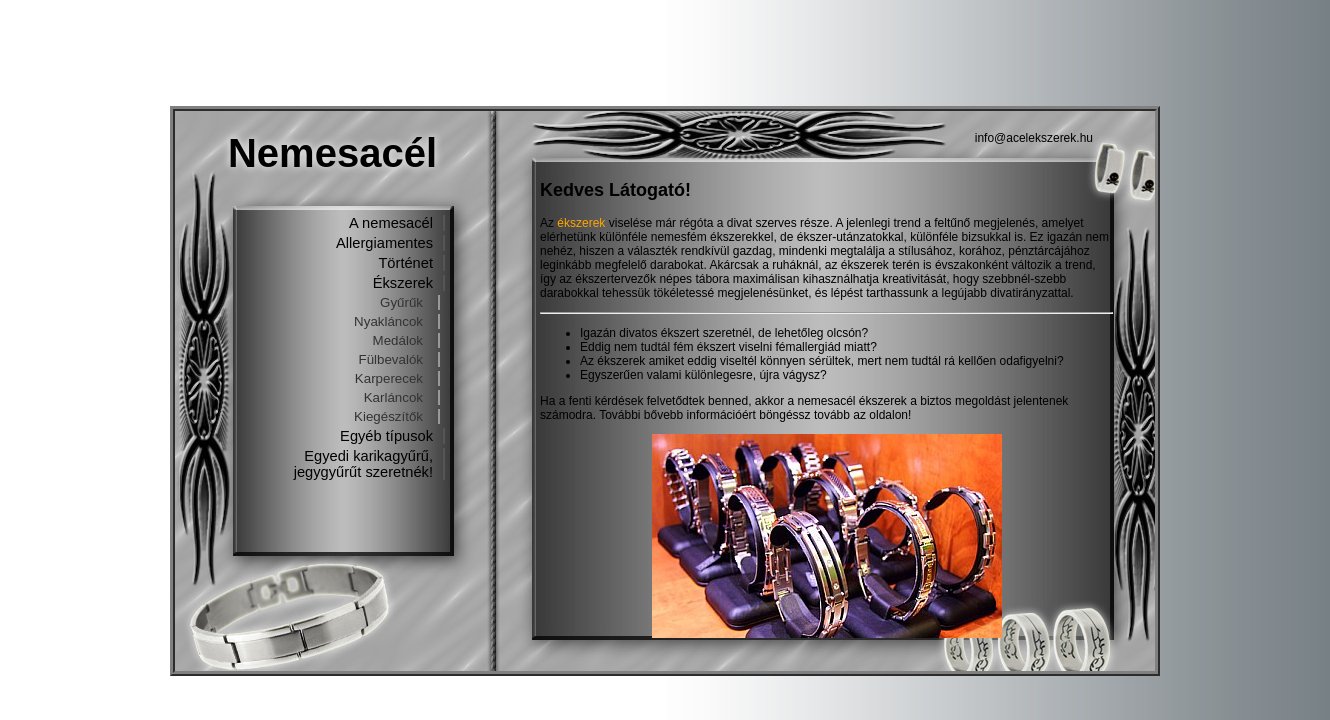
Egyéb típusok (386, 436)
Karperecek (389, 378)
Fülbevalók (391, 359)
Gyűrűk (401, 302)
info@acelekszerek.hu (1034, 138)
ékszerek (581, 223)
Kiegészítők (388, 416)
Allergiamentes (384, 243)
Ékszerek (403, 283)
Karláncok (393, 397)
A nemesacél (391, 223)
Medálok (398, 340)
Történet (405, 263)
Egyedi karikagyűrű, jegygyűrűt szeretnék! (363, 464)
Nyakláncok (388, 321)
